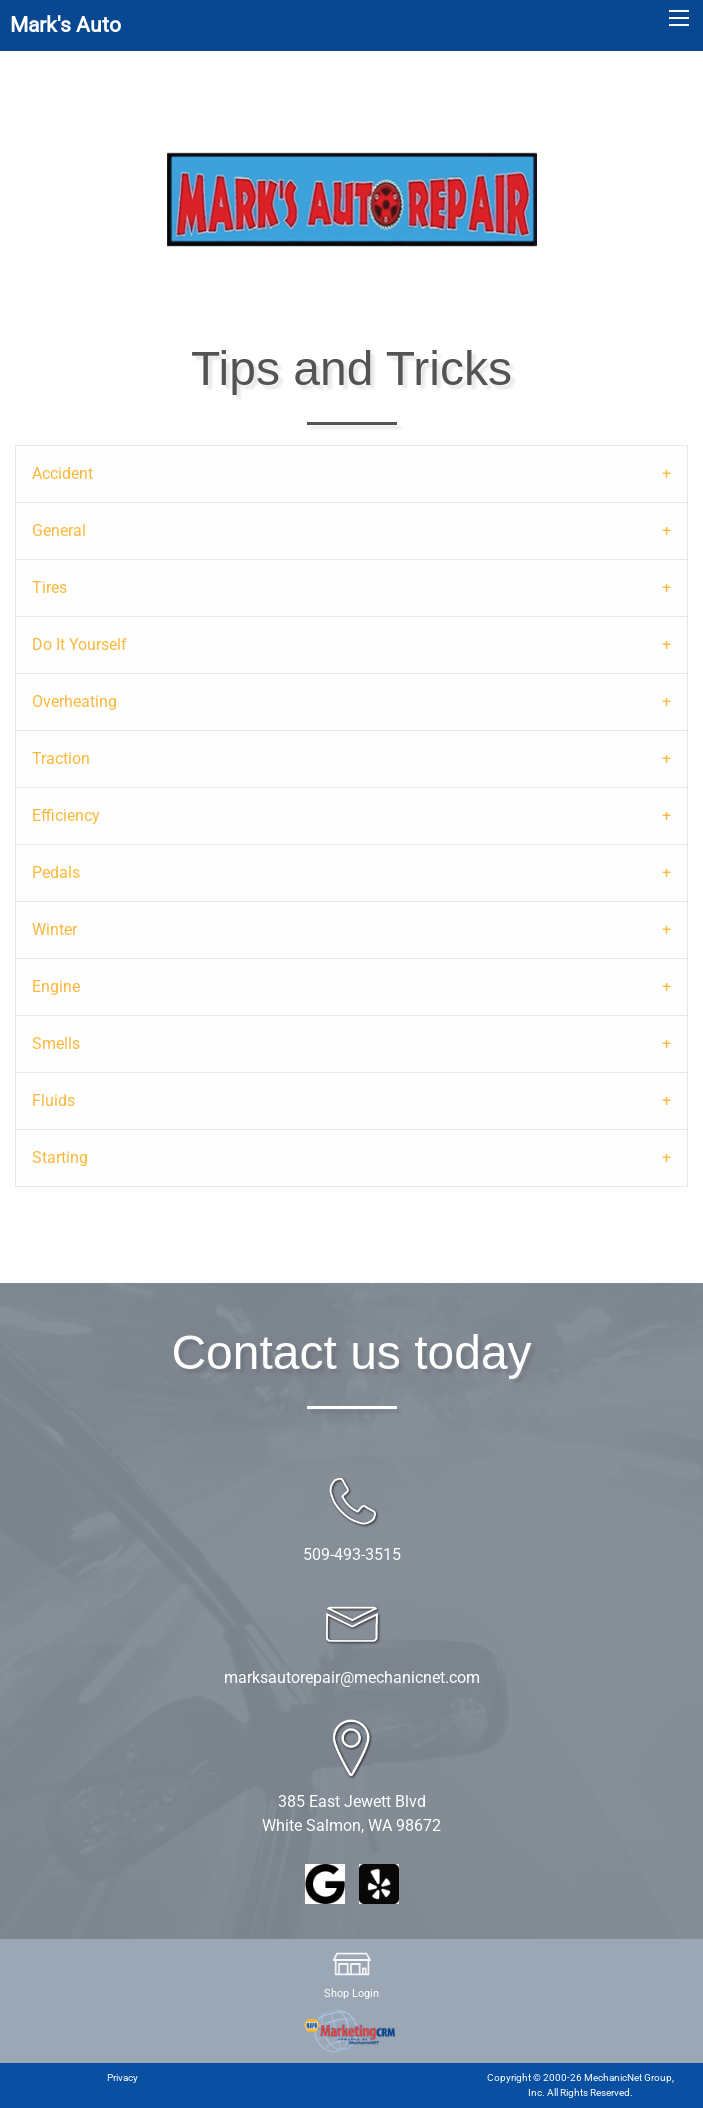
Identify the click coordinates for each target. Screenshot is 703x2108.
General (59, 530)
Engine (56, 986)
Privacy (122, 2077)
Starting (60, 1157)
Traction (61, 758)
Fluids (53, 1100)
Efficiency (66, 815)
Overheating (74, 701)
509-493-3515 (352, 1554)
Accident (62, 473)
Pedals (56, 872)
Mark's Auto (65, 25)
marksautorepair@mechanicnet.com (352, 1677)
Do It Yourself (79, 644)
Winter (54, 929)
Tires (49, 587)
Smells (56, 1043)
